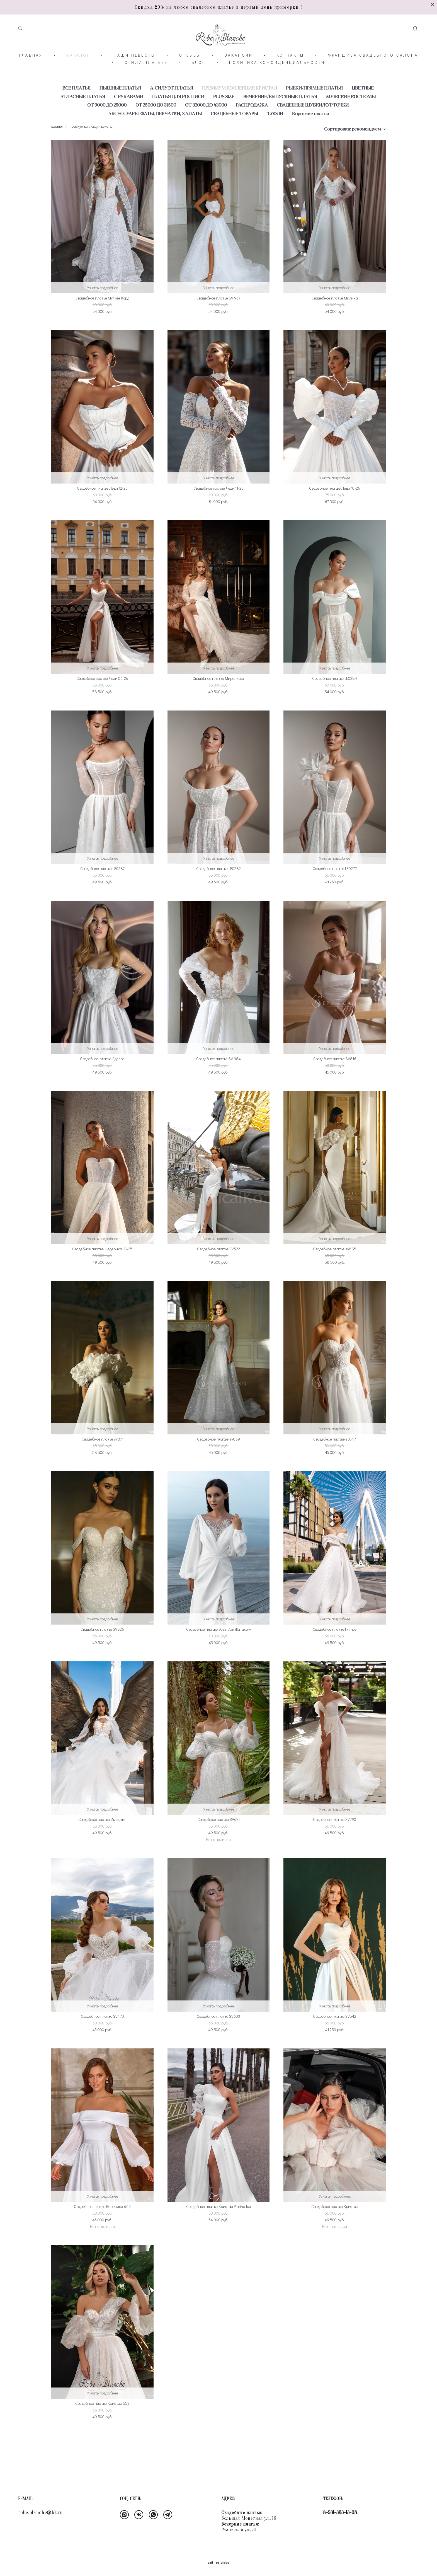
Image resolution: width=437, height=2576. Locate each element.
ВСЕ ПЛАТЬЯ (76, 104)
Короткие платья (310, 129)
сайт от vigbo (218, 2562)
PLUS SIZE (223, 112)
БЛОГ (198, 78)
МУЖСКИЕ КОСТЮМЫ (351, 112)
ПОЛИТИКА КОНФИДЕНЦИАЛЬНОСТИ (277, 78)
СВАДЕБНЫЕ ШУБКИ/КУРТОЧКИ (313, 121)
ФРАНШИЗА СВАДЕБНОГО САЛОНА (373, 71)
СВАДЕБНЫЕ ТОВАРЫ (234, 129)
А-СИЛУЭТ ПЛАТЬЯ (171, 104)
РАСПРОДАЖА (252, 121)
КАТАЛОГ (78, 71)
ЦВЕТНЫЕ (363, 104)
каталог (57, 143)
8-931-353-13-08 (340, 2512)
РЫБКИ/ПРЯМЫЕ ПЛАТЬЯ (314, 104)
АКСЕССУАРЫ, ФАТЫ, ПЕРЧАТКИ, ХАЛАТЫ (155, 129)
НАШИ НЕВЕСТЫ (134, 71)
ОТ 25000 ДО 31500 (155, 121)
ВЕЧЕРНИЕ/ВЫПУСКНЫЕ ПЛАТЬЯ (280, 112)
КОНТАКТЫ (290, 71)
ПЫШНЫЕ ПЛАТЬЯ (120, 104)
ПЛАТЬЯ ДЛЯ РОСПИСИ (178, 112)
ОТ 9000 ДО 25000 (107, 121)
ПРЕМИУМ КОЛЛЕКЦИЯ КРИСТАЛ (239, 104)
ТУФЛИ (275, 129)
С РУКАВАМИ (128, 112)
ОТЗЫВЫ (190, 71)
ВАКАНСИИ (239, 71)
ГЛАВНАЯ (31, 71)
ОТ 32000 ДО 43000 (206, 121)
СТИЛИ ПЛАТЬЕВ (146, 78)
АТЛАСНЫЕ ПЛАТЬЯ (82, 112)
